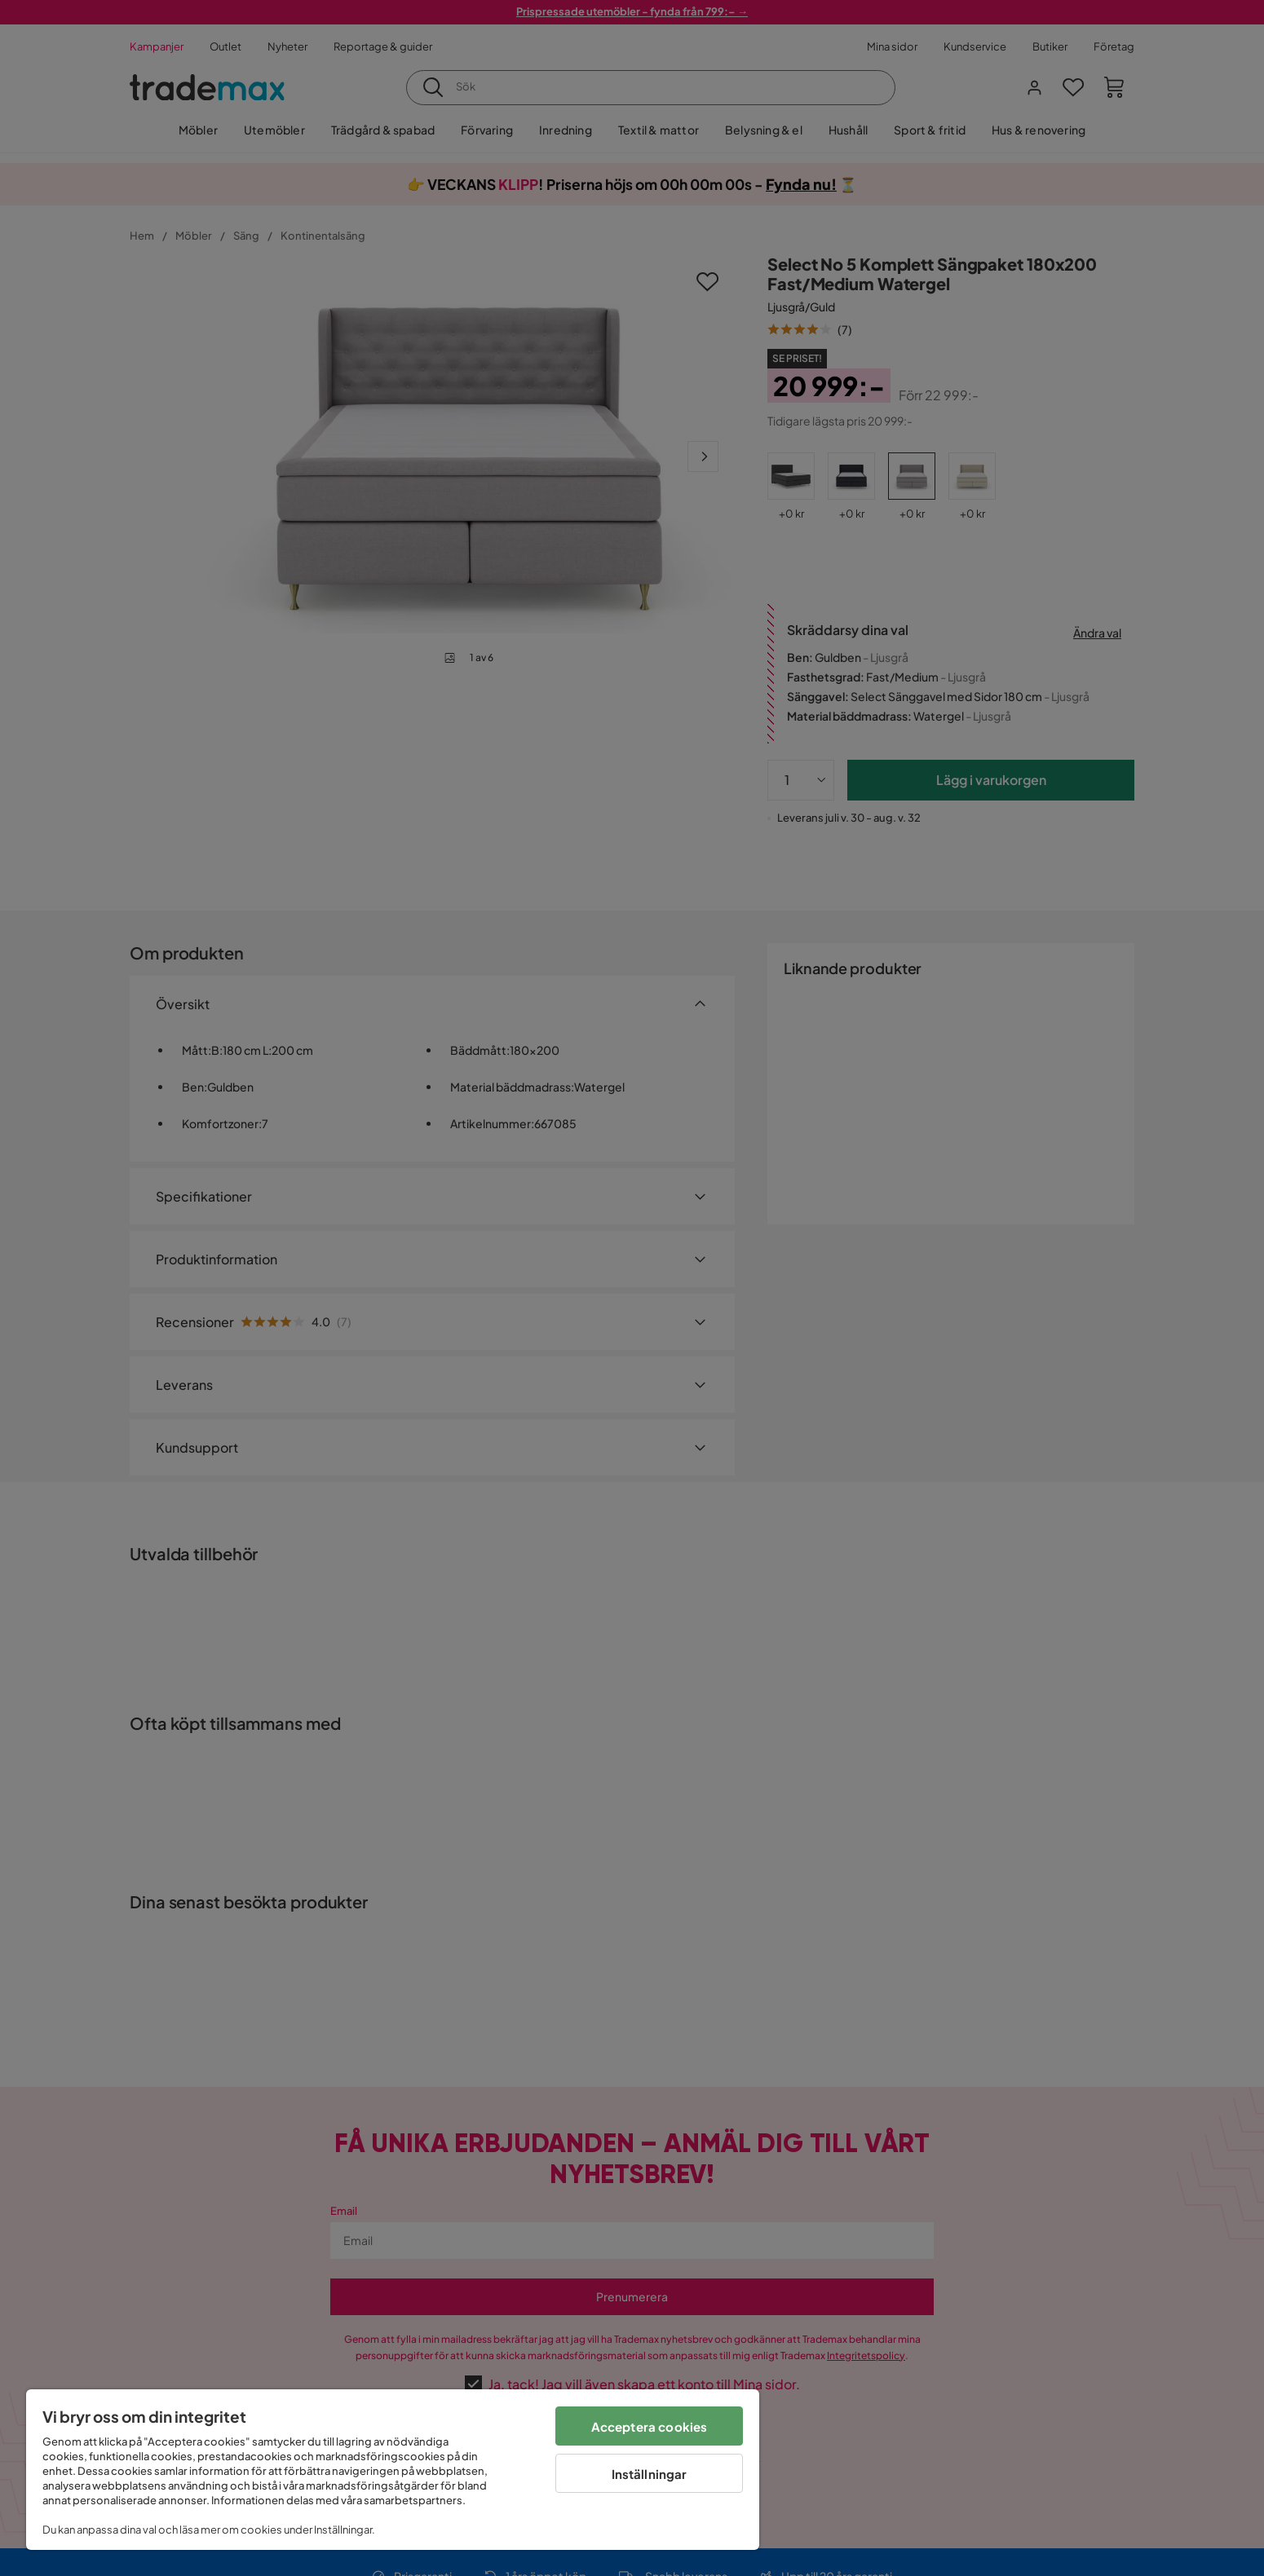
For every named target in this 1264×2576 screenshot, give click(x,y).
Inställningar (649, 2473)
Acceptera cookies (649, 2426)
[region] (392, 2469)
